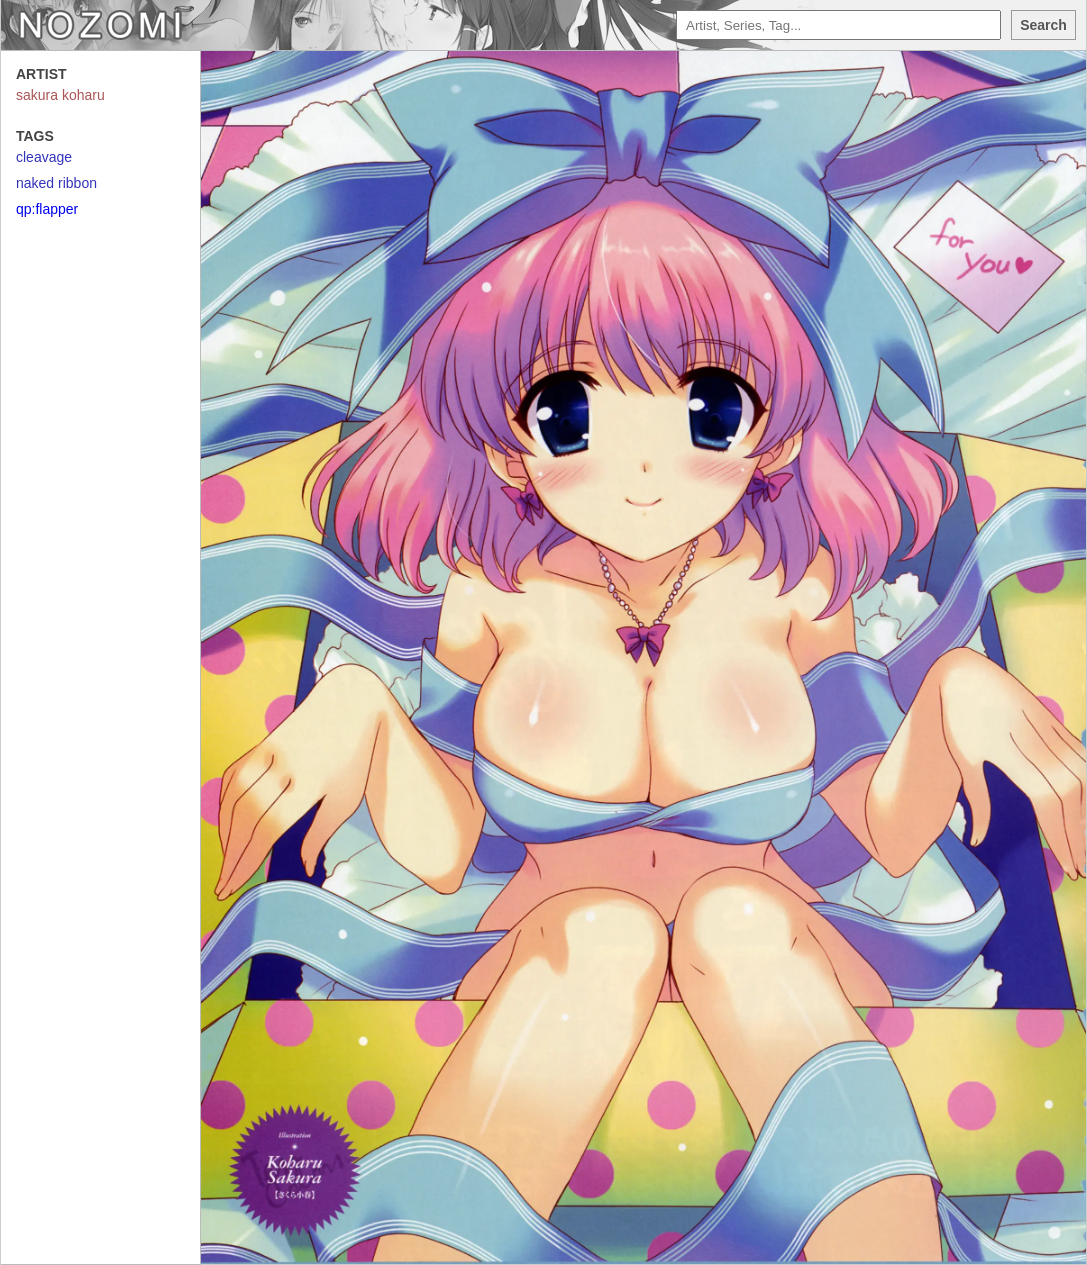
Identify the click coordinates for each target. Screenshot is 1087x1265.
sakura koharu (60, 95)
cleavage (44, 157)
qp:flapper (47, 209)
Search (1043, 25)
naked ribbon (56, 183)
